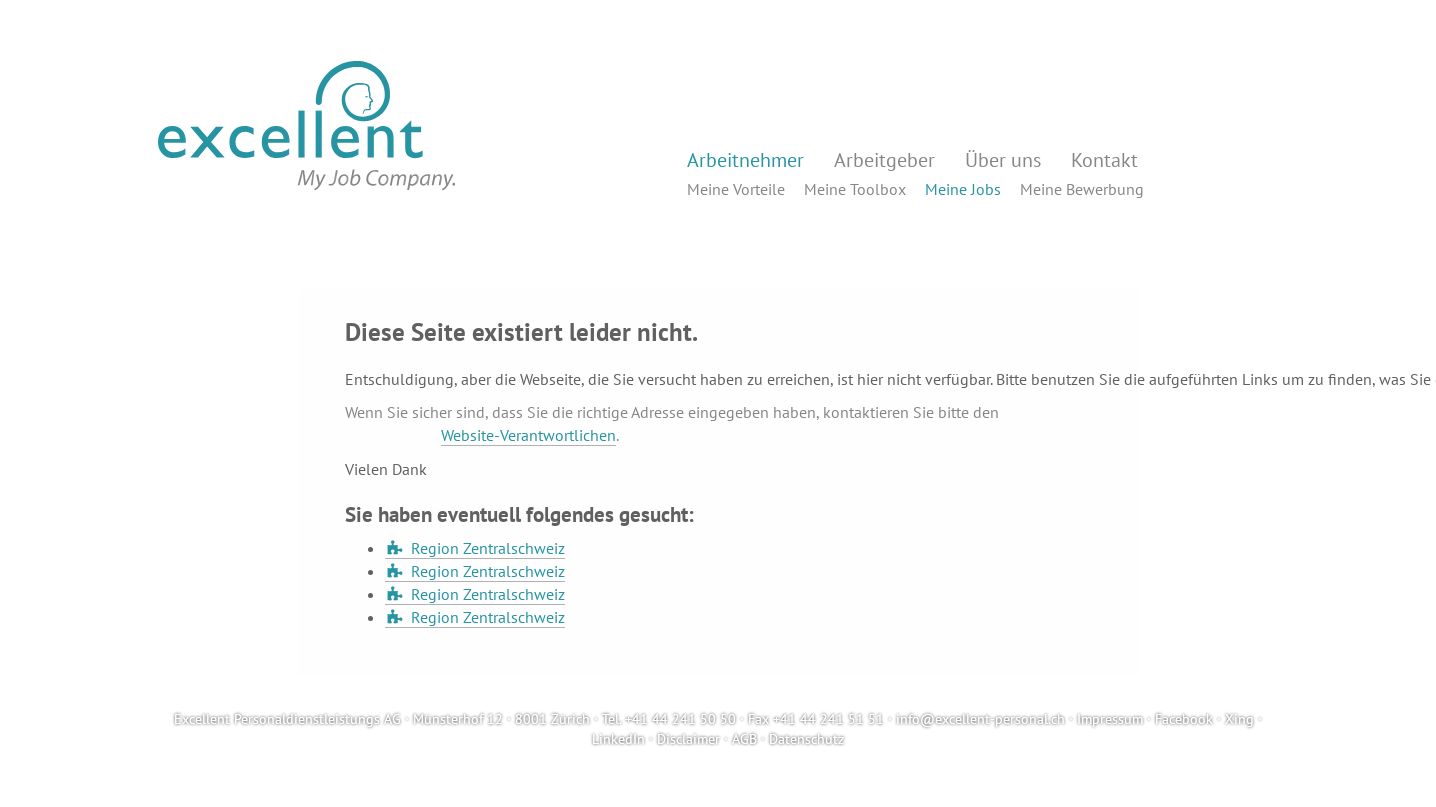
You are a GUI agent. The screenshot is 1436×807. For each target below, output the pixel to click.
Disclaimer (688, 739)
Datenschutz (806, 739)
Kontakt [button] (1104, 160)
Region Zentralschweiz (488, 548)
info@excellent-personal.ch (980, 719)
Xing (1239, 719)
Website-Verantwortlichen (528, 435)
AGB (744, 739)
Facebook (1184, 719)
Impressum (1110, 719)
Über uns (1003, 160)
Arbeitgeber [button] (884, 160)
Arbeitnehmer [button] (745, 160)
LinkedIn (618, 739)
